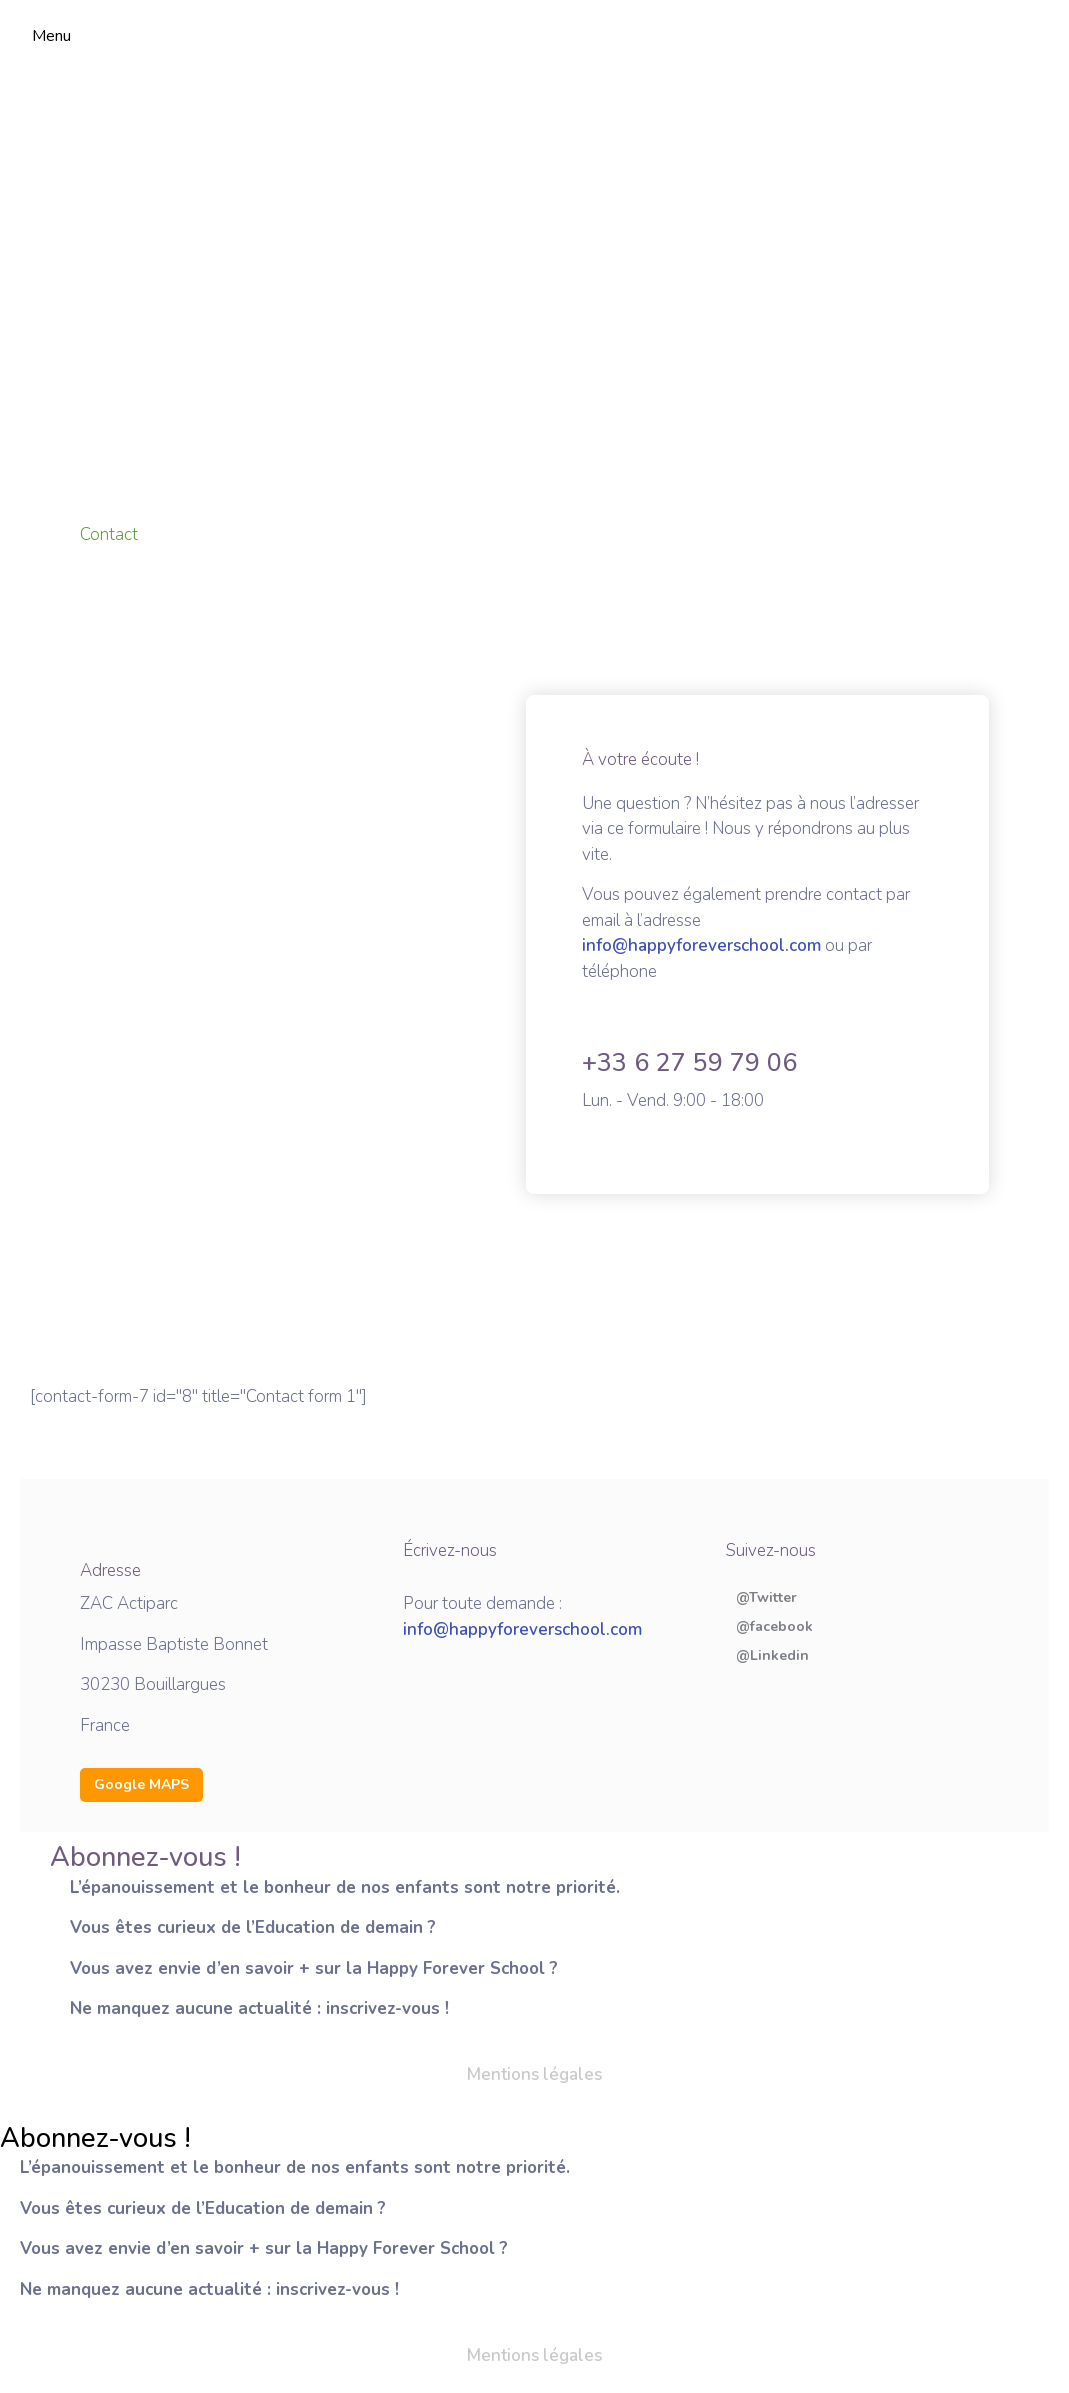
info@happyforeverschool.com (701, 945)
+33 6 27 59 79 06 (689, 1063)
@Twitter (766, 1598)
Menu (51, 36)
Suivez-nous (771, 1550)
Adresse (110, 1570)
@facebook (774, 1627)
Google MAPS (141, 1784)
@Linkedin (772, 1656)
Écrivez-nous (450, 1550)
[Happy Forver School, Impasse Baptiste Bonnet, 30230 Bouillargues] (534, 284)
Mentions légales (534, 2074)
